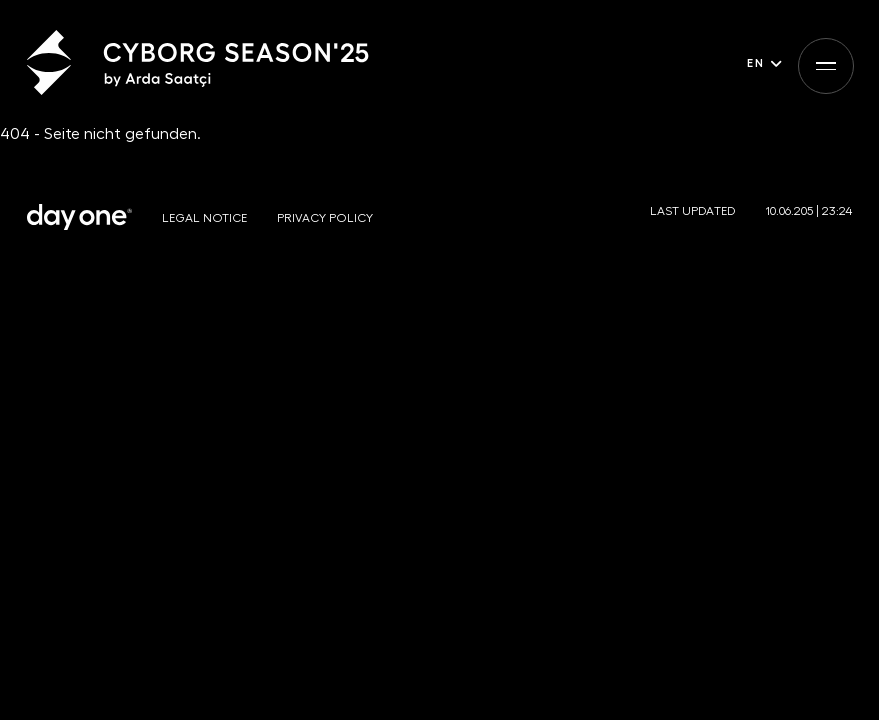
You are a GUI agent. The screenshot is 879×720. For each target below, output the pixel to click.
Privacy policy (325, 218)
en (755, 62)
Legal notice (204, 218)
